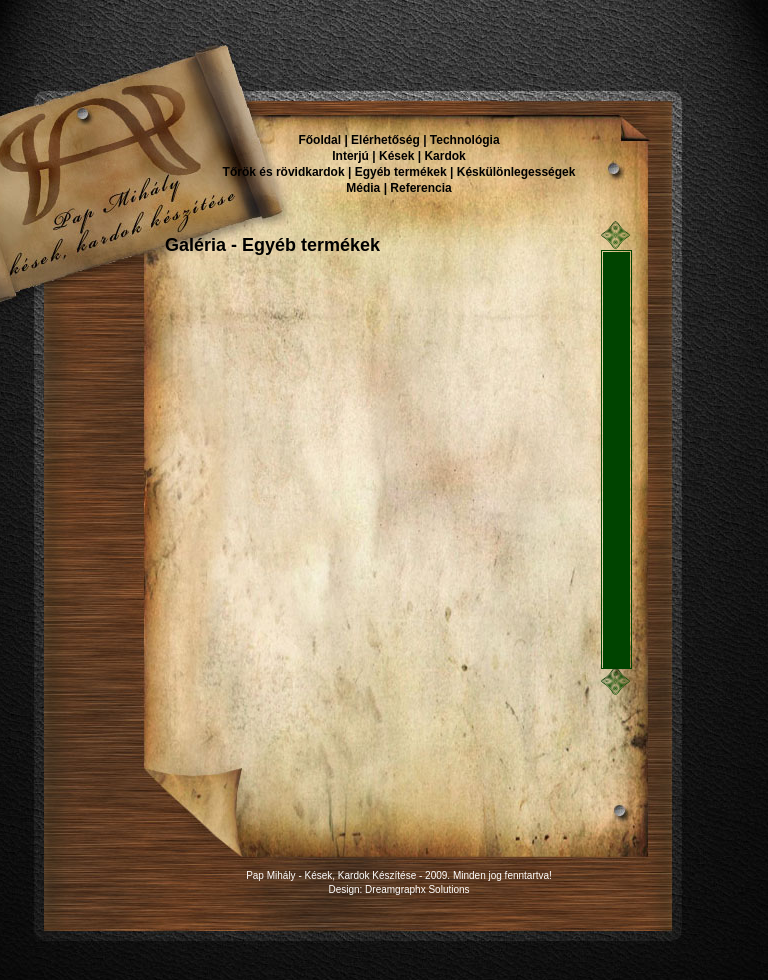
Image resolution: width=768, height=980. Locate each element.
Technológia (465, 140)
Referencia (420, 188)
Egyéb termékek (401, 172)
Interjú (350, 156)
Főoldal (319, 140)
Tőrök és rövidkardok (284, 172)
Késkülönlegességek (516, 172)
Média (363, 188)
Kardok (444, 156)
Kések (396, 156)
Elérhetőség (385, 140)
